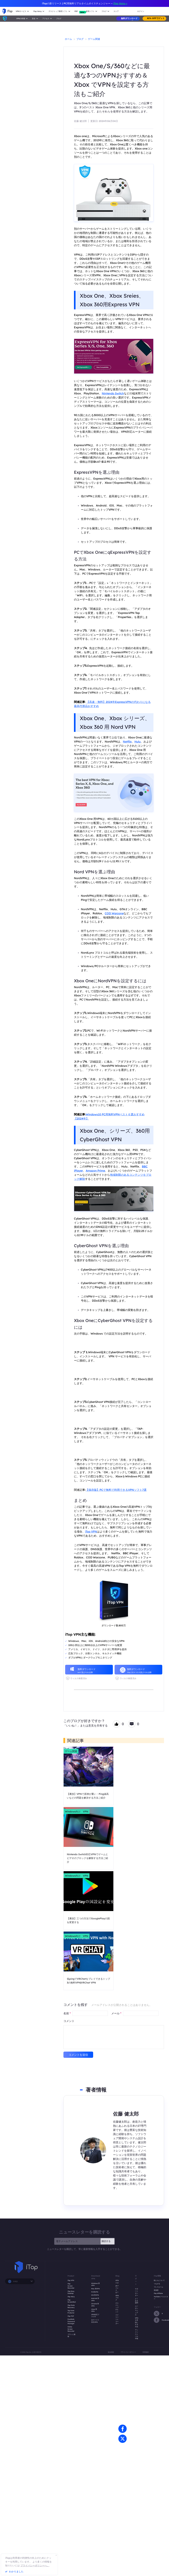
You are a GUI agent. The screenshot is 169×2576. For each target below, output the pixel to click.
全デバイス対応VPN (95, 2321)
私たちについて (159, 2280)
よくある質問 (136, 2300)
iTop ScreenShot (72, 2301)
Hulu (137, 741)
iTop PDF (71, 2316)
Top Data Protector (71, 2312)
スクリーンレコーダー (117, 2319)
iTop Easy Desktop (71, 2292)
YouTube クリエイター (161, 2298)
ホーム (68, 39)
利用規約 (146, 2352)
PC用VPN (94, 2292)
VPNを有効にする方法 (136, 2322)
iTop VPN (91, 1531)
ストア (116, 11)
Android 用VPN (95, 2299)
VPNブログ (117, 2298)
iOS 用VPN (95, 2295)
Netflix (127, 741)
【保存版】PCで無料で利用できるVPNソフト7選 (116, 1489)
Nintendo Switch (113, 393)
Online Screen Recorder (71, 2329)
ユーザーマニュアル (136, 2310)
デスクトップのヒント (117, 2307)
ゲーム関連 (94, 39)
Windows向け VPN (76, 1811)
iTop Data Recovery (71, 2306)
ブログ (58, 18)
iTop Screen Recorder (71, 2286)
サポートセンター (136, 2292)
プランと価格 (71, 2335)
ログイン (140, 11)
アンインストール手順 (136, 2334)
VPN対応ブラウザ (95, 2316)
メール (116, 2013)
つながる (157, 2284)
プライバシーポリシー (128, 2352)
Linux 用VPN (94, 2310)
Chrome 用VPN (95, 2305)
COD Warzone (114, 913)
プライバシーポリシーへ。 (34, 2565)
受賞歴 (156, 2290)
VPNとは (117, 2281)
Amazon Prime (95, 1170)
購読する (106, 2241)
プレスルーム (158, 2287)
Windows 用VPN (95, 2284)
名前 (67, 2013)
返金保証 (111, 2352)
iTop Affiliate (158, 2293)
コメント (68, 2021)
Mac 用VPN (95, 2289)
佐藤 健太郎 (80, 121)
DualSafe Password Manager (71, 2321)
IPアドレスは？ (117, 2289)
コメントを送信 (78, 2054)
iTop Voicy (71, 2296)
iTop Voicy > (120, 3)
